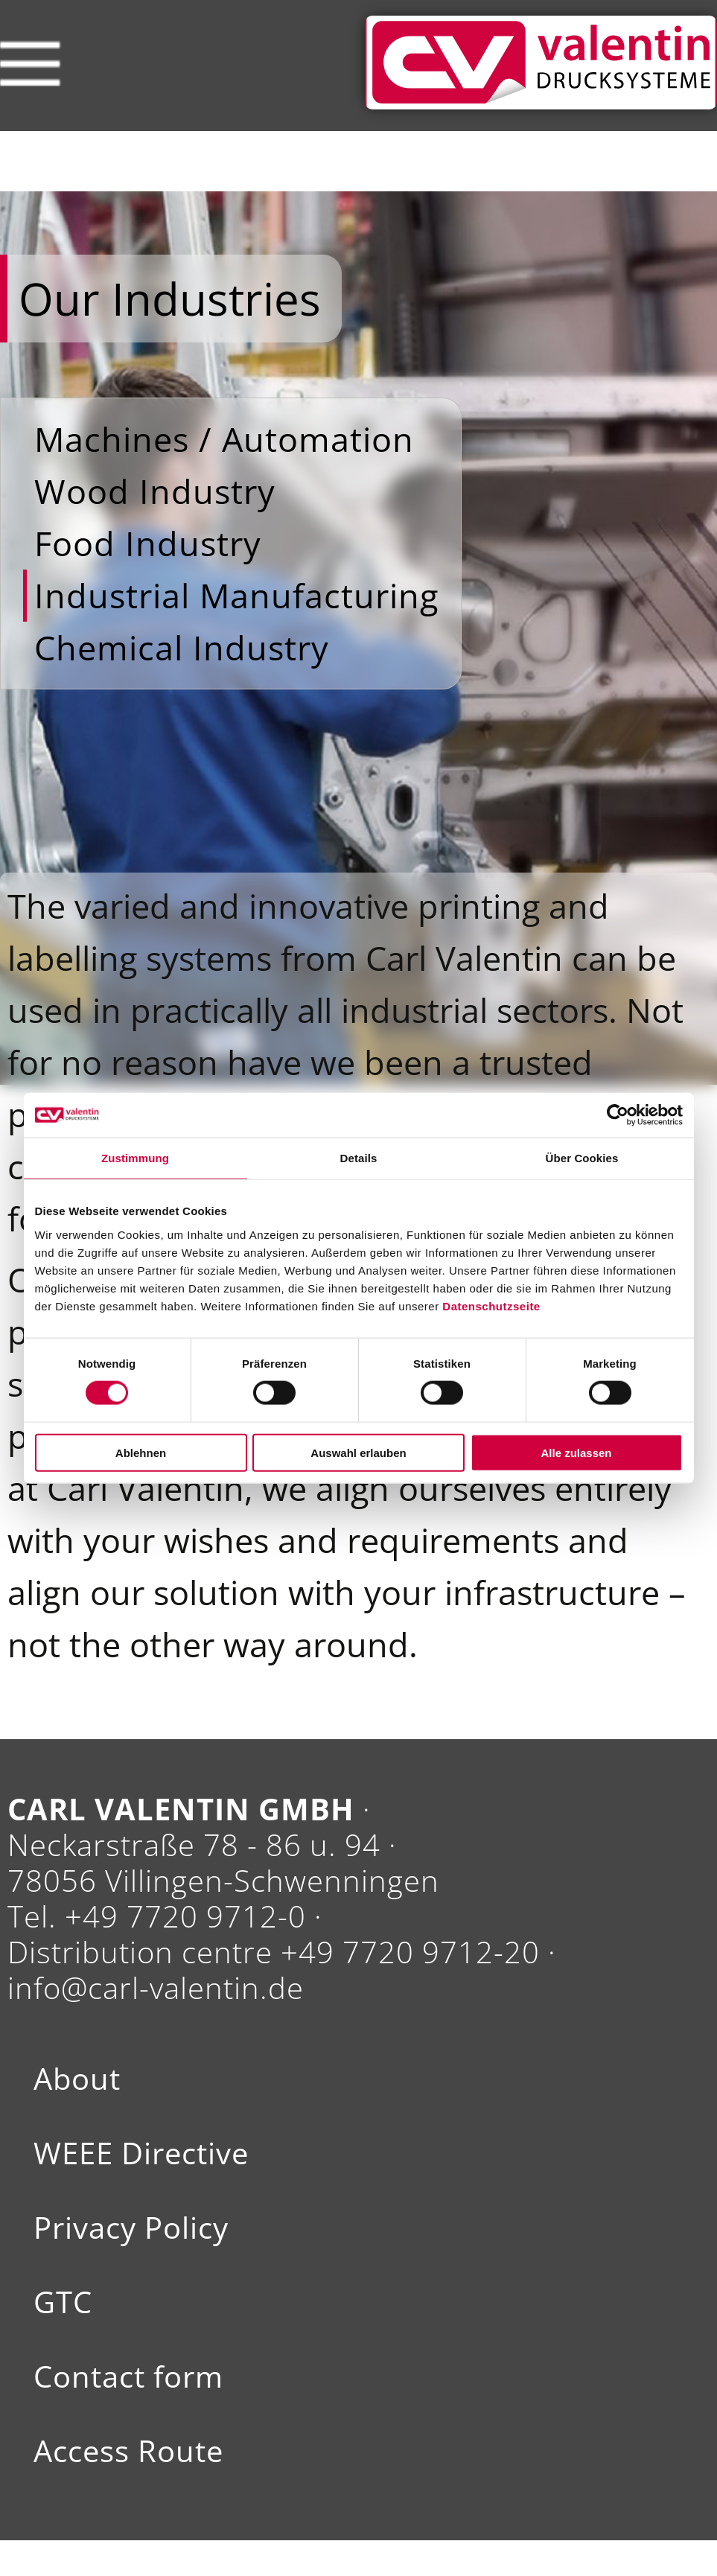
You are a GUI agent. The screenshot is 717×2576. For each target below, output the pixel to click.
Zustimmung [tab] (135, 1158)
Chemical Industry (181, 647)
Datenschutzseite (491, 1305)
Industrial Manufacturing (236, 595)
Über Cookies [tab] (582, 1158)
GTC (63, 2302)
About (77, 2079)
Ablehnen (140, 1452)
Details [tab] (358, 1158)
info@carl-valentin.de (155, 1987)
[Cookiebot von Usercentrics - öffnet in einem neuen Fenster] (617, 1115)
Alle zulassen (576, 1452)
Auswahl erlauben (358, 1452)
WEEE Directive (141, 2153)
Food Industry (147, 543)
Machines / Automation (224, 439)
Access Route (128, 2451)
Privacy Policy (131, 2227)
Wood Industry (154, 491)
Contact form (128, 2376)
